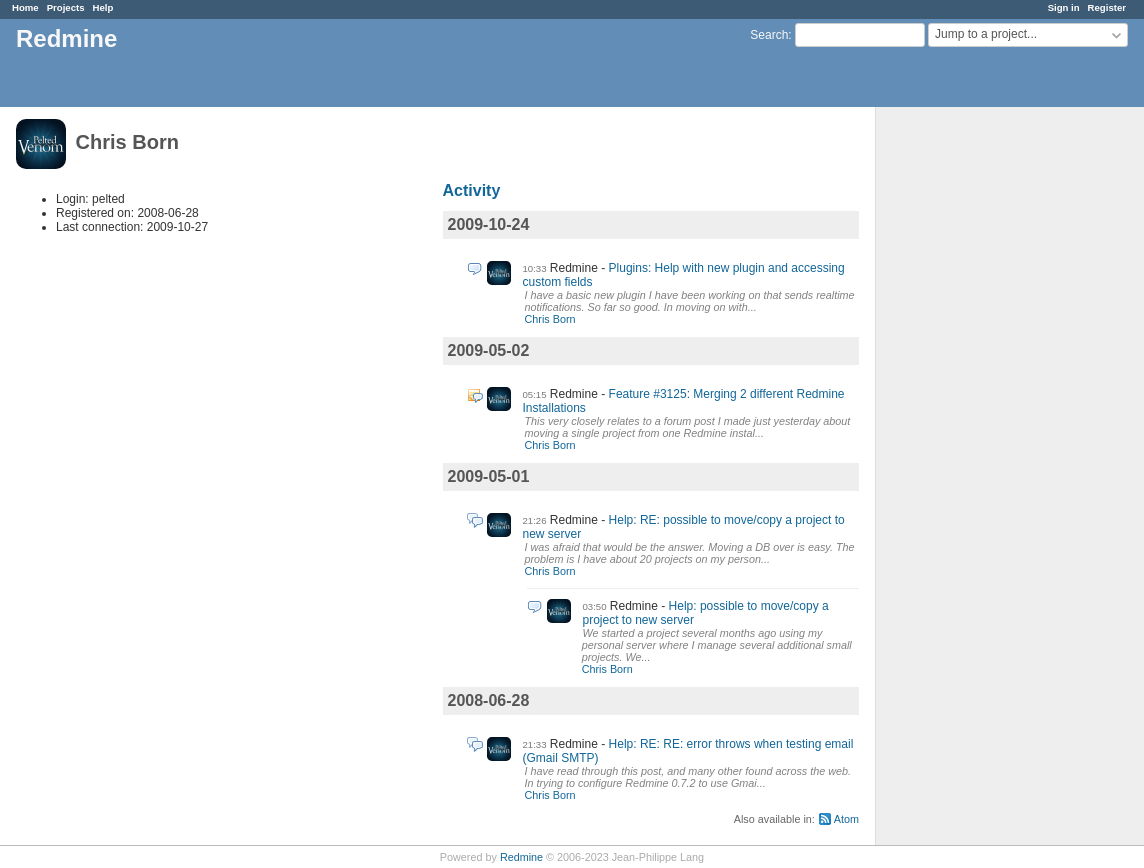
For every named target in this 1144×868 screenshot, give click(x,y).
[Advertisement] (976, 421)
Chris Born (550, 319)
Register (1107, 7)
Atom (846, 819)
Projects (66, 7)
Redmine (521, 857)
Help (103, 7)
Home (25, 7)
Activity (472, 190)
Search (769, 35)
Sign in (1064, 7)
